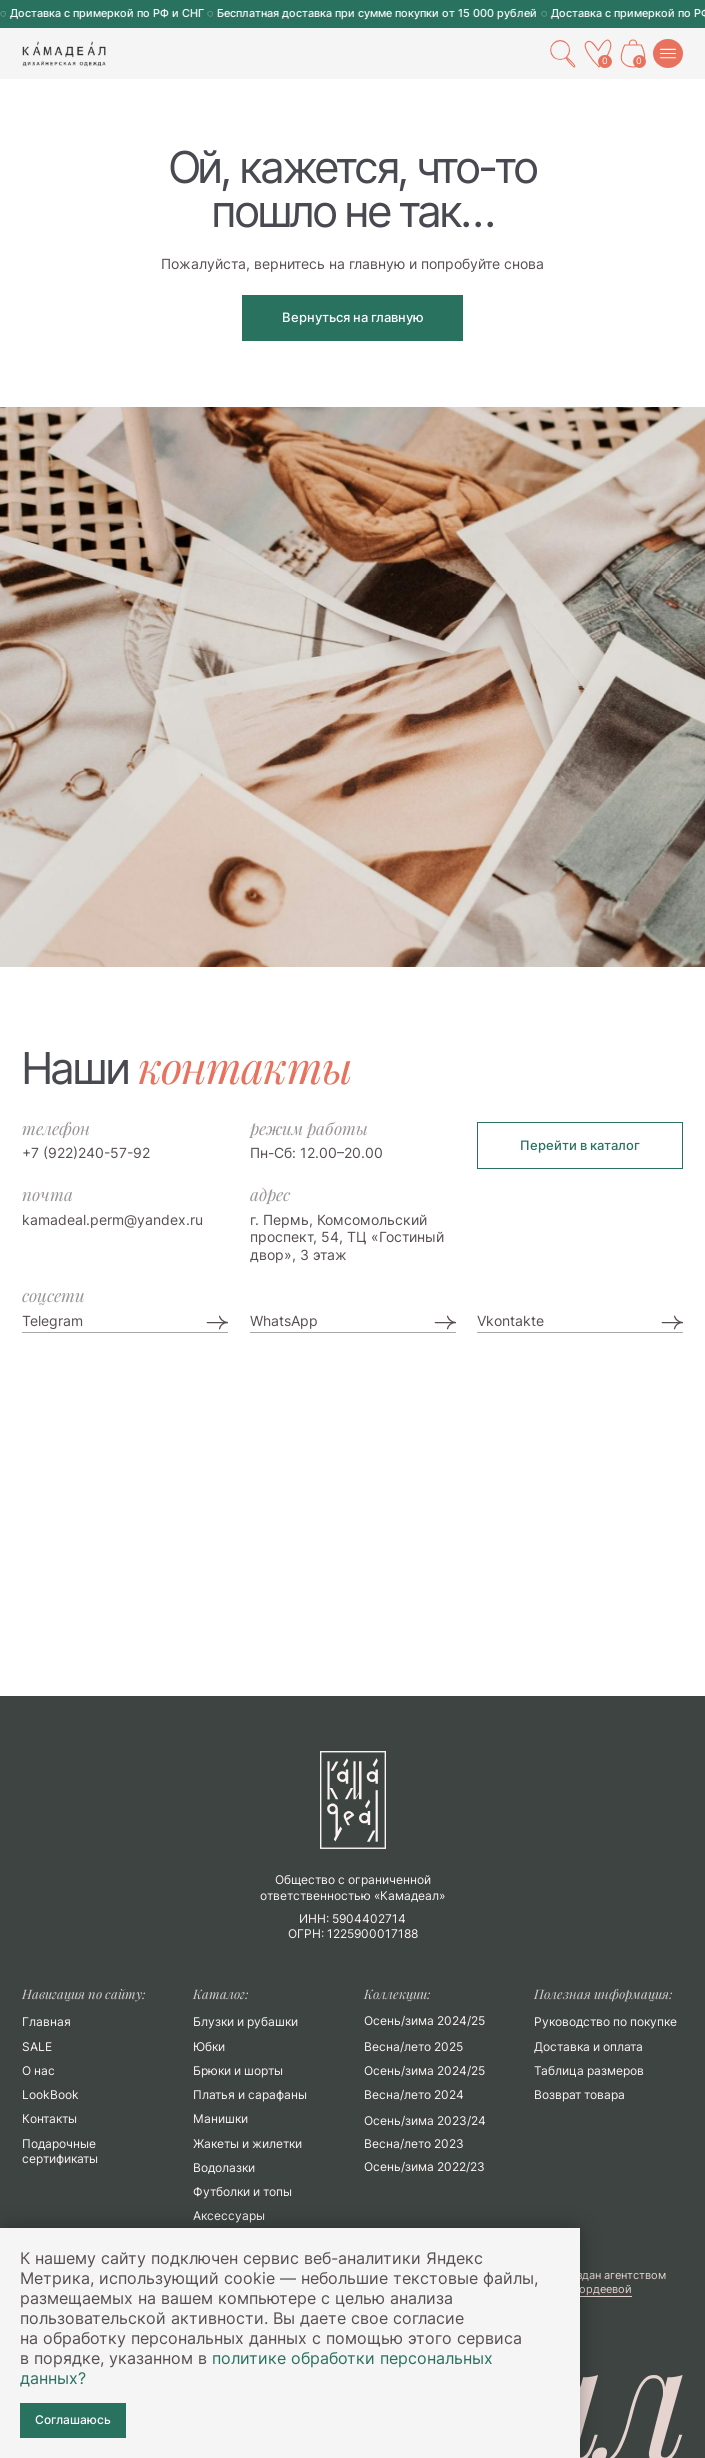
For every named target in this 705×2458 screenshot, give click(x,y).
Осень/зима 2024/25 (424, 2070)
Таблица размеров (589, 2070)
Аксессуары (229, 2215)
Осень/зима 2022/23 (424, 2166)
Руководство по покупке (605, 2021)
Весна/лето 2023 (414, 2143)
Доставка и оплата (588, 2046)
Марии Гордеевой (583, 2289)
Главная (46, 2021)
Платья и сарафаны (250, 2094)
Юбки (209, 2046)
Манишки (220, 2118)
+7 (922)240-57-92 (86, 1152)
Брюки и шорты (238, 2070)
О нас (38, 2070)
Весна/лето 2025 (413, 2046)
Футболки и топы (242, 2191)
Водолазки (224, 2167)
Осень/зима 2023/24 (425, 2120)
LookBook (50, 2094)
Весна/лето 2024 (414, 2094)
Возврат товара (579, 2094)
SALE (37, 2046)
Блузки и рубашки (245, 2021)
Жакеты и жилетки (247, 2143)
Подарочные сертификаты (60, 2151)
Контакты (49, 2118)
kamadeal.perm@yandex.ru (112, 1219)
